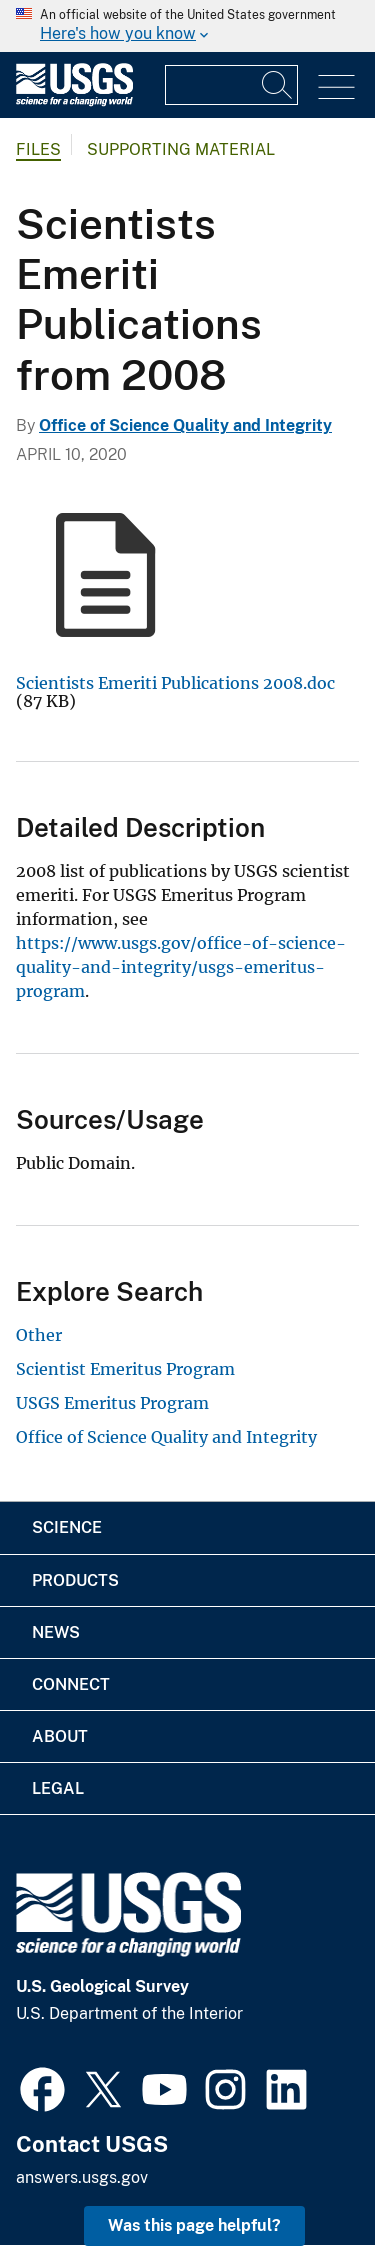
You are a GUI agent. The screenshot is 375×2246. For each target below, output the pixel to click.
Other (39, 1335)
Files (38, 149)
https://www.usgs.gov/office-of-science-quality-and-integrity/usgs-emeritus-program (181, 967)
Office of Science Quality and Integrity (185, 425)
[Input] (231, 85)
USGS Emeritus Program (112, 1403)
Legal (58, 1788)
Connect (71, 1684)
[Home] (74, 101)
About (60, 1736)
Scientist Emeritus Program (125, 1369)
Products (75, 1580)
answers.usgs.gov (82, 2177)
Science (67, 1527)
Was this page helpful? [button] (194, 2225)
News (56, 1632)
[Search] (278, 85)
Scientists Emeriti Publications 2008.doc (175, 683)
